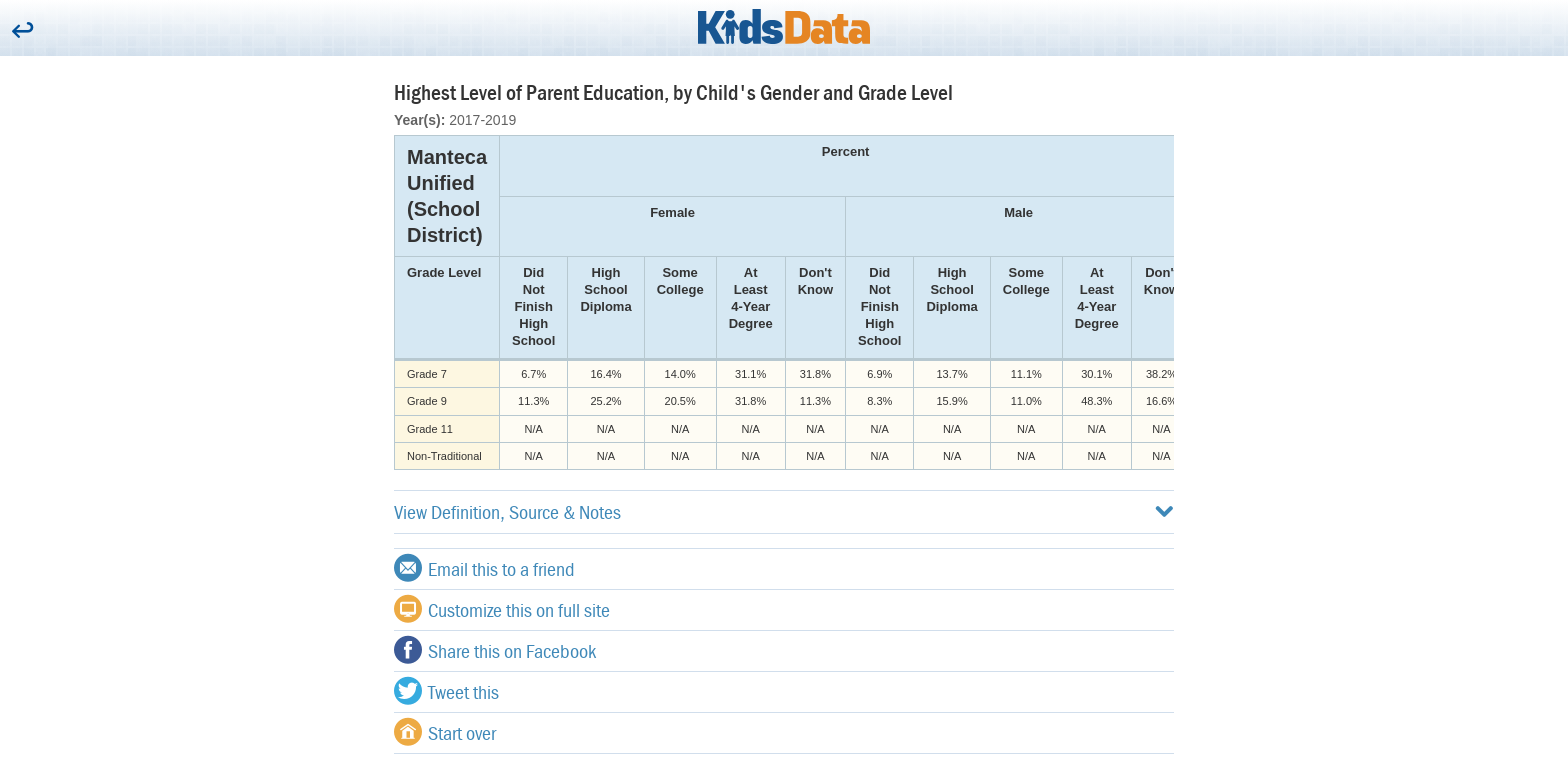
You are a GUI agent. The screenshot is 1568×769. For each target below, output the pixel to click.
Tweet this (446, 691)
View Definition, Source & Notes (784, 511)
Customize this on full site (502, 609)
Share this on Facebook (495, 650)
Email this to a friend (484, 568)
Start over (445, 732)
